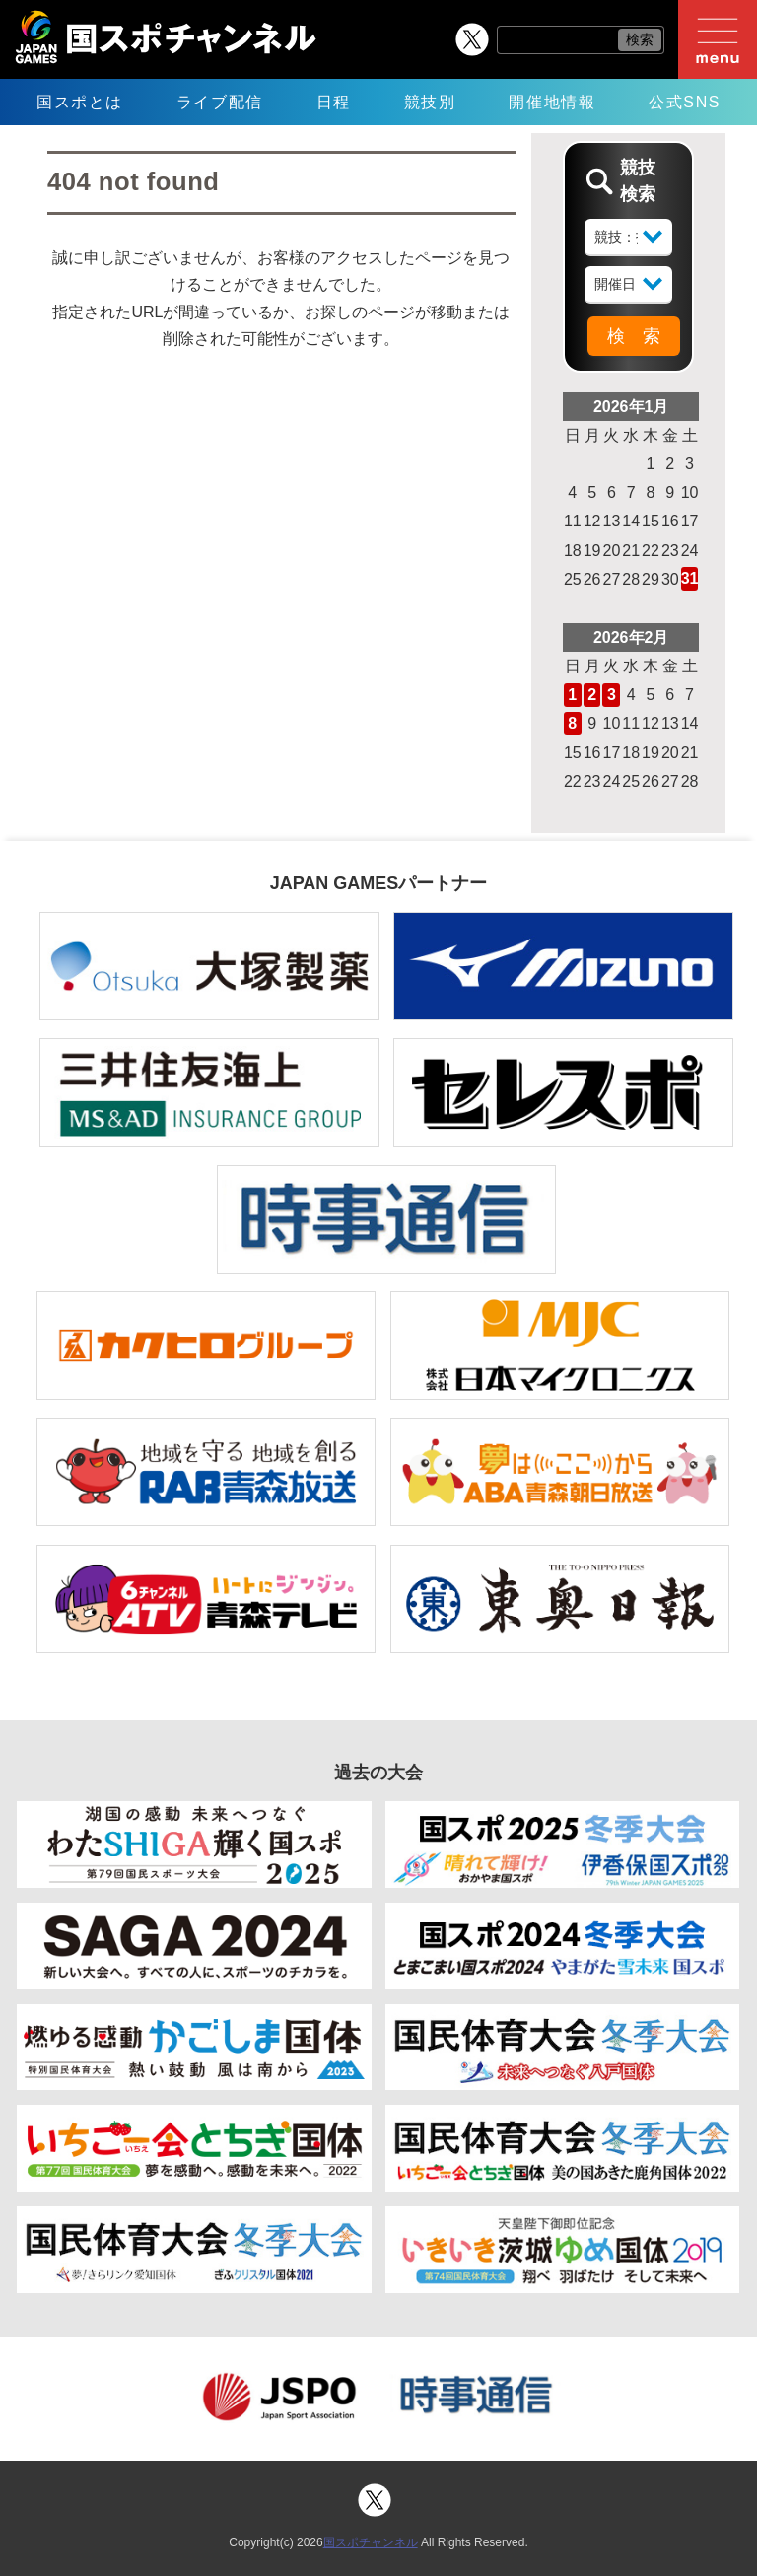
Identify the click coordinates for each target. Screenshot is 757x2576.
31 (690, 578)
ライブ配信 (219, 102)
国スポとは (79, 102)
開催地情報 (552, 102)
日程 (333, 102)
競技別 (430, 102)
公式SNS (685, 102)
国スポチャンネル (370, 2542)
